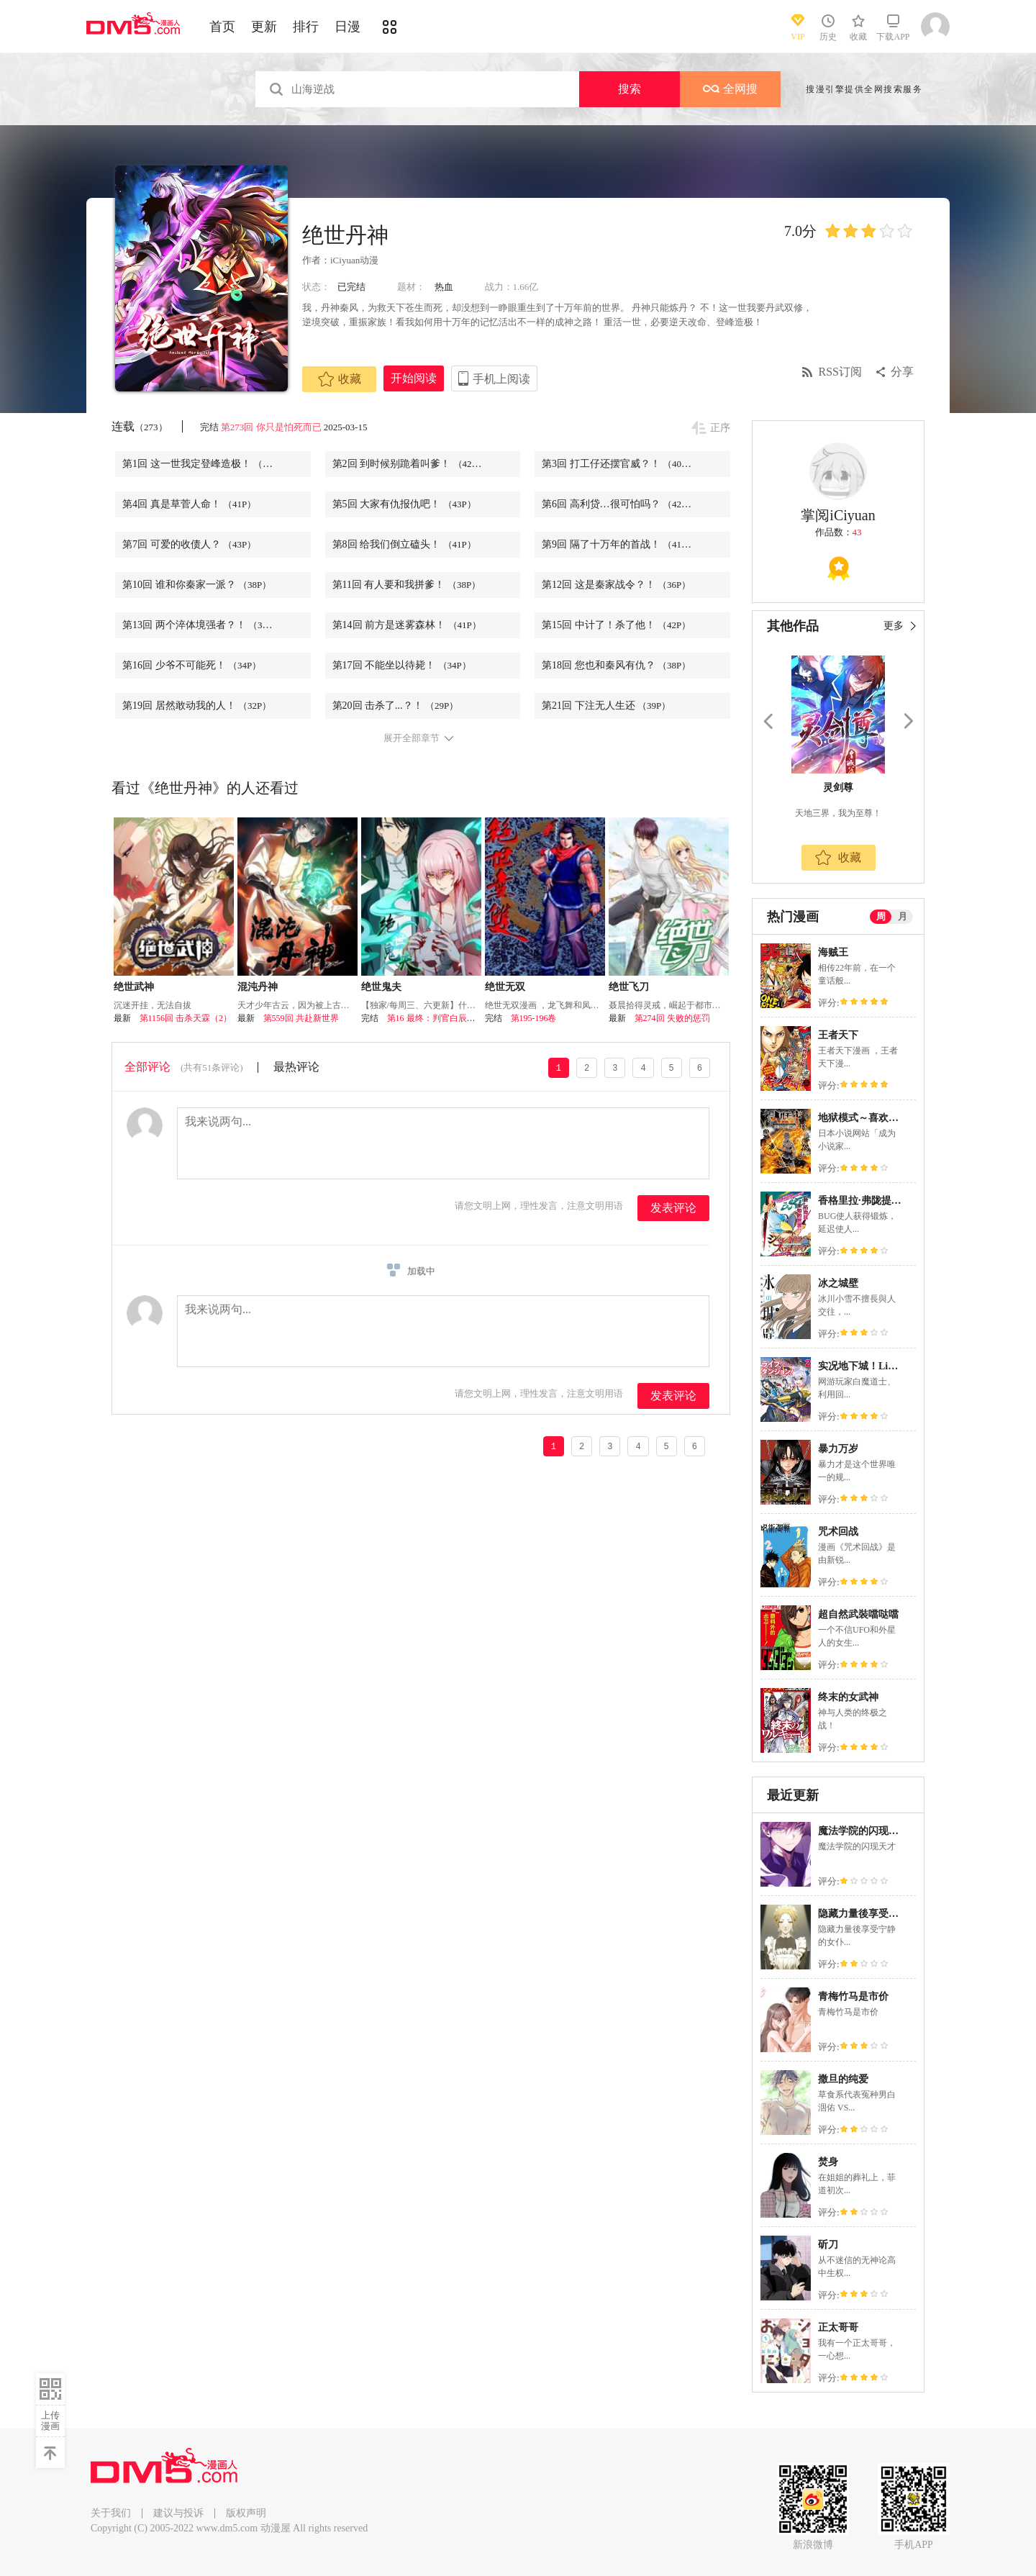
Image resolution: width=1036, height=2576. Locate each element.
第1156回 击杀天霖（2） (186, 1018)
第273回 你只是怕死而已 (271, 427)
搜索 (629, 89)
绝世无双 (505, 986)
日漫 (347, 26)
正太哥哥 (838, 2327)
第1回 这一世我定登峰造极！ (204, 463)
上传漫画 (50, 2420)
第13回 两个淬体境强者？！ (201, 625)
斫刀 (828, 2244)
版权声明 (246, 2513)
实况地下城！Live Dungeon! (880, 1366)
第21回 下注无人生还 (606, 705)
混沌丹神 (257, 986)
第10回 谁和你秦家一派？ (196, 584)
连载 (140, 426)
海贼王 (833, 952)
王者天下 (838, 1035)
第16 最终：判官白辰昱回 (435, 1018)
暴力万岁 (838, 1448)
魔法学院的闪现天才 (863, 1831)
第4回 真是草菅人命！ (189, 504)
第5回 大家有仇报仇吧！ (404, 504)
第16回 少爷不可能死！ (191, 665)
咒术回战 (838, 1531)
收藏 (339, 379)
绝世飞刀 (629, 986)
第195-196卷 (534, 1018)
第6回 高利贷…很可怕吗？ (619, 504)
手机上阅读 (501, 379)
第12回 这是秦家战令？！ (616, 584)
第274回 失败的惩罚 (672, 1018)
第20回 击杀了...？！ (395, 705)
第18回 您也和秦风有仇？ (616, 665)
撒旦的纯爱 (843, 2079)
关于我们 (111, 2513)
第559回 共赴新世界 (301, 1018)
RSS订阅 (840, 372)
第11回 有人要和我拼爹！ (406, 584)
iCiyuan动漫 (354, 260)
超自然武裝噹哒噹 (858, 1614)
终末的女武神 (848, 1697)
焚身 (828, 2162)
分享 (902, 372)
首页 (222, 26)
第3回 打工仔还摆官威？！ (619, 463)
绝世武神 (134, 986)
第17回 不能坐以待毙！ (401, 665)
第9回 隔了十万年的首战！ (619, 544)
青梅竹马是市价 (853, 1996)
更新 (264, 26)
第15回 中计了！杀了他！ (616, 625)
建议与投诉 (178, 2513)
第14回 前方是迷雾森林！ (406, 625)
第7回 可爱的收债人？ (189, 544)
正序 (720, 427)
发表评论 (673, 1208)
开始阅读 (414, 378)
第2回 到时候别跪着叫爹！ (409, 463)
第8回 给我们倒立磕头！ (404, 544)
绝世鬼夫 (381, 986)
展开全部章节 (411, 738)
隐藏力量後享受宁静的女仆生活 (888, 1913)
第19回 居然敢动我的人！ (196, 705)
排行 (306, 26)
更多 (893, 625)
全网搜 (730, 89)
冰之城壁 (838, 1283)
